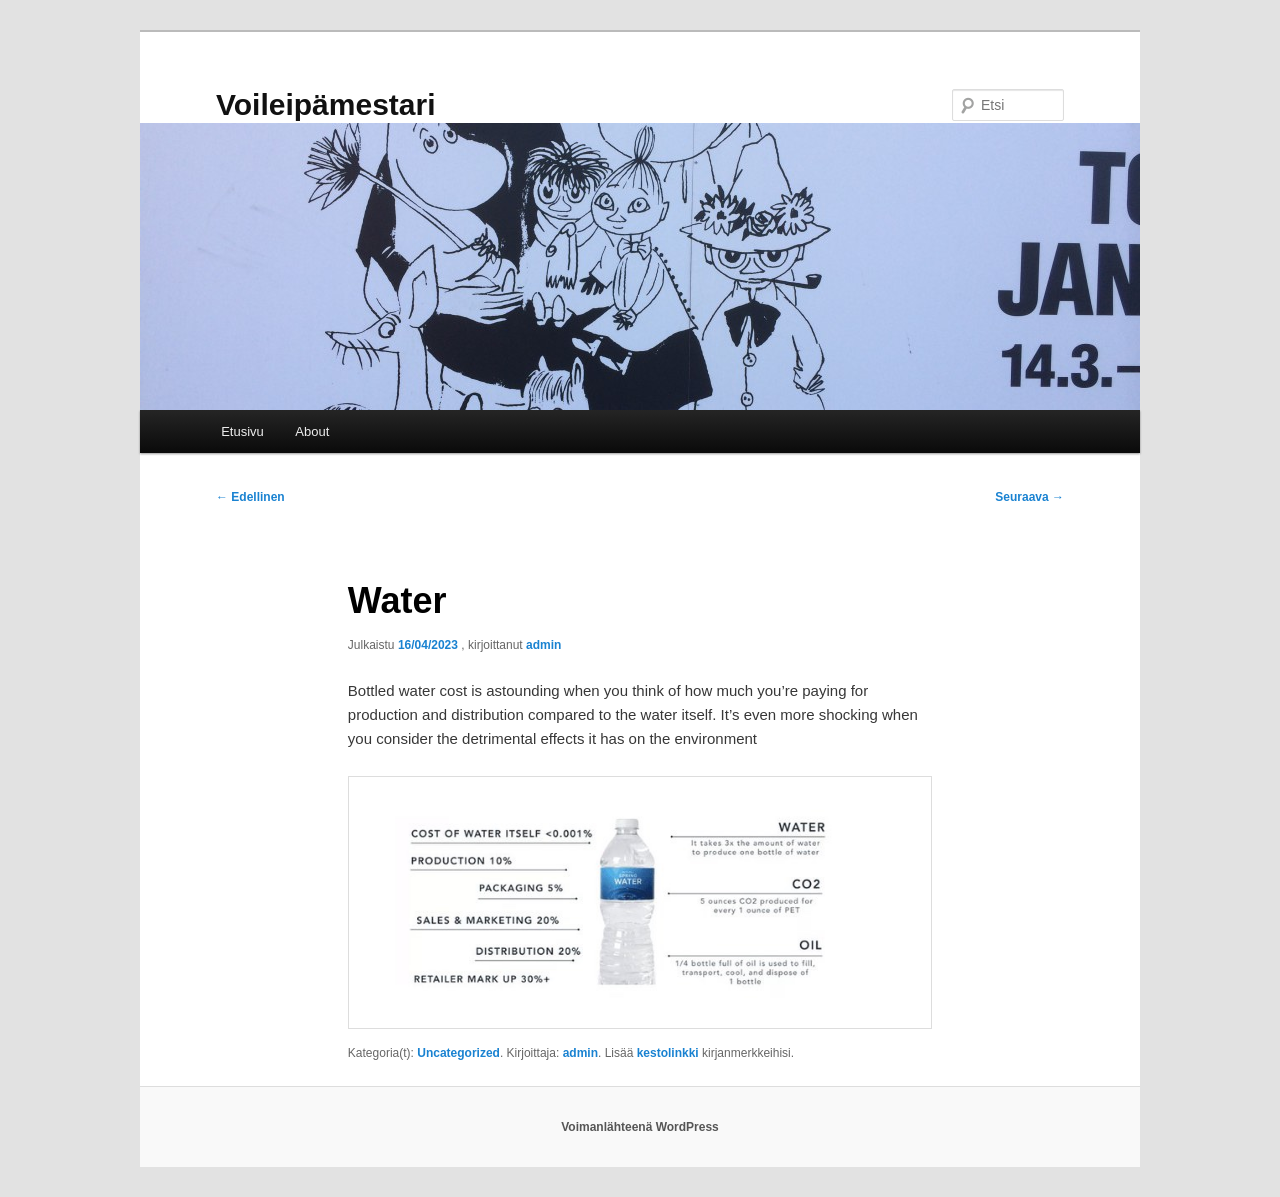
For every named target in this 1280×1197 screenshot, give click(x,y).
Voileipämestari (326, 104)
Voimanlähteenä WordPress (640, 1127)
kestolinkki (668, 1053)
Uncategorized (458, 1053)
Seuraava (1029, 497)
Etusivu (242, 431)
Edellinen (250, 497)
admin (543, 645)
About (312, 431)
